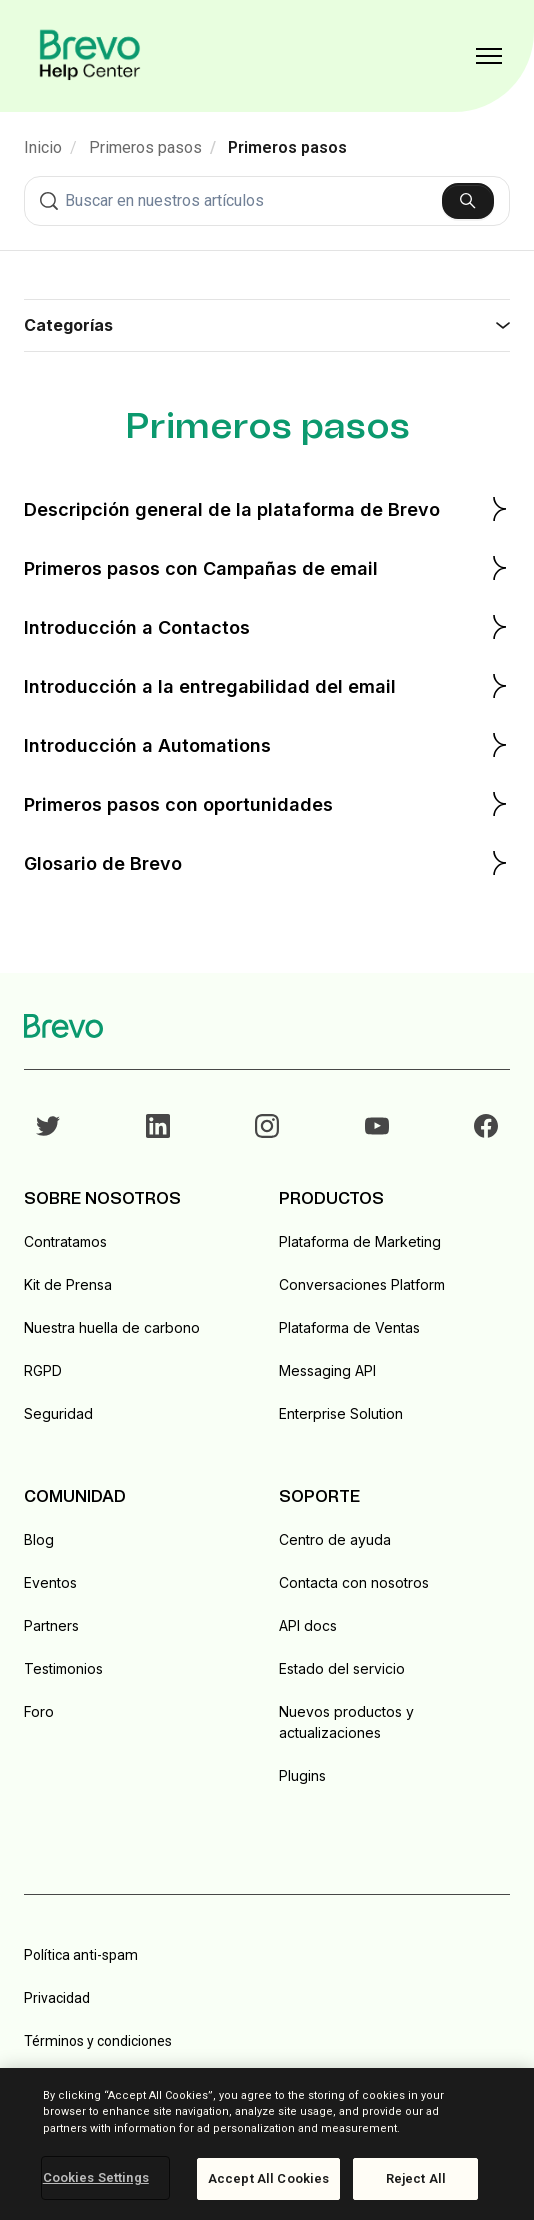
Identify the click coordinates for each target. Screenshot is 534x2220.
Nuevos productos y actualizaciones (346, 1722)
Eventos (50, 1582)
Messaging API (327, 1370)
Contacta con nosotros (354, 1582)
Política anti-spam (81, 1955)
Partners (51, 1625)
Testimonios (63, 1668)
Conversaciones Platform (362, 1284)
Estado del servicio (342, 1668)
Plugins (302, 1775)
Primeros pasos (145, 147)
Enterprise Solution (341, 1413)
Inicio (43, 147)
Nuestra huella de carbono (112, 1327)
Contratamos (65, 1241)
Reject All (416, 2178)
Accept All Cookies (268, 2178)
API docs (308, 1625)
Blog (39, 1539)
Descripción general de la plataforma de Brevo (267, 509)
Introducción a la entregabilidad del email (267, 686)
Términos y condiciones (98, 2041)
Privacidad (57, 1998)
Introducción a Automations (267, 745)
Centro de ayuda (335, 1539)
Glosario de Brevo (267, 863)
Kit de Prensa (68, 1284)
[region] (267, 2144)
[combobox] (267, 201)
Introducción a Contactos (267, 627)
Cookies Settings (96, 2177)
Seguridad (58, 1413)
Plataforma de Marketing (360, 1241)
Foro (39, 1711)
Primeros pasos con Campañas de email (267, 568)
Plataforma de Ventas (349, 1327)
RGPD (43, 1370)
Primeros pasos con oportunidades (267, 804)
